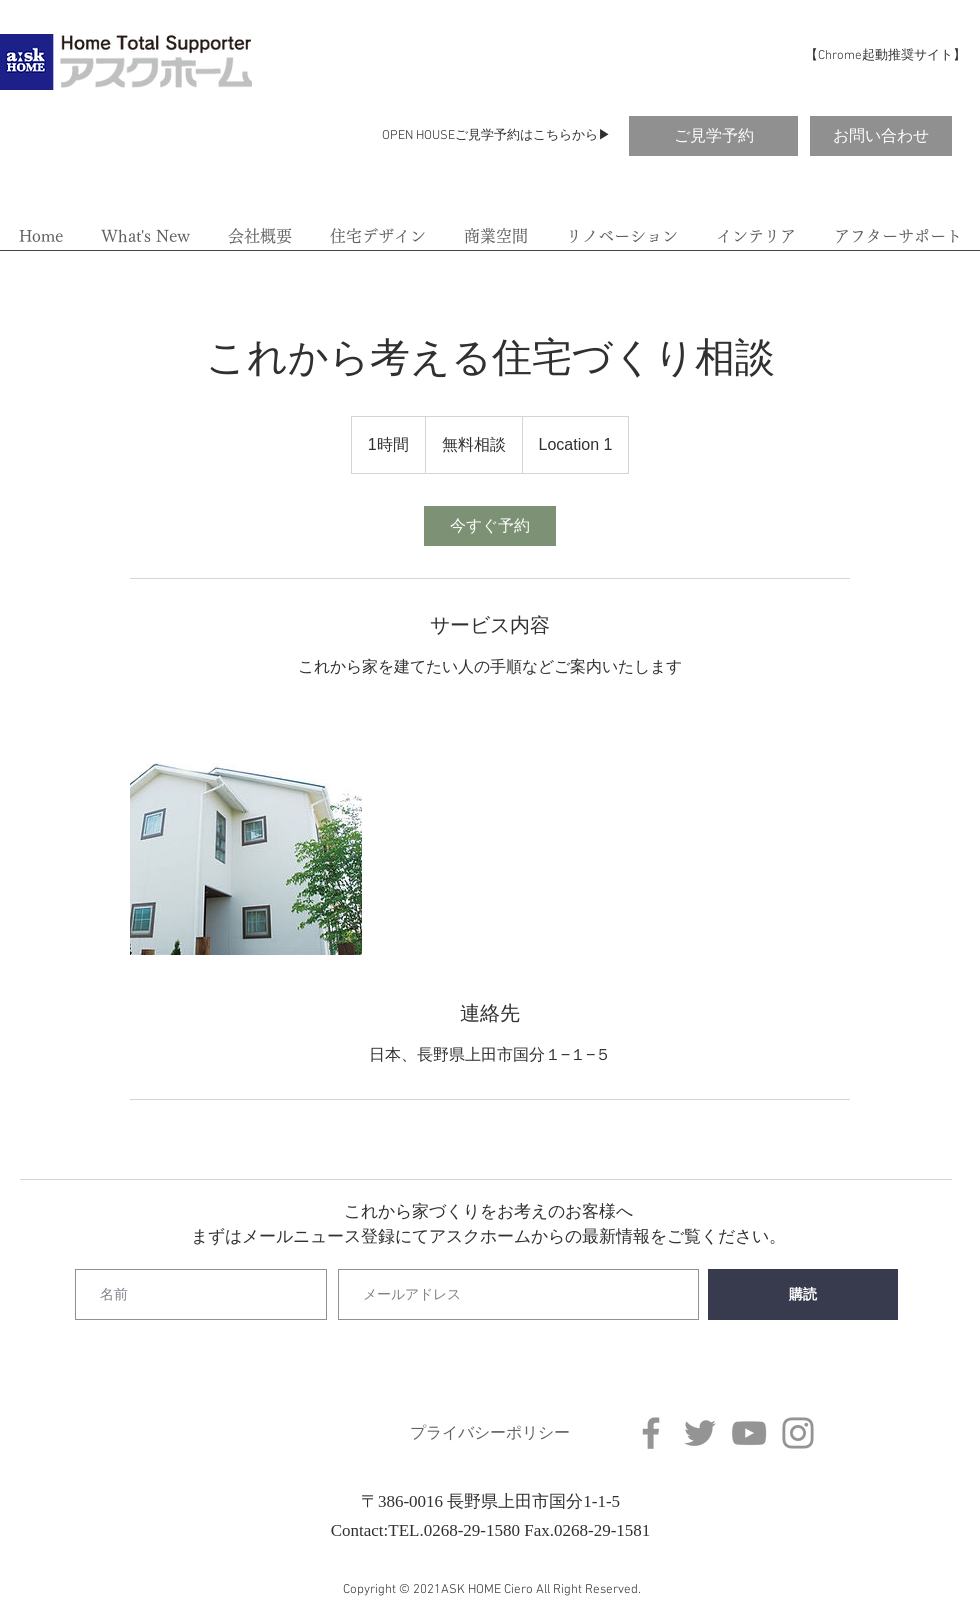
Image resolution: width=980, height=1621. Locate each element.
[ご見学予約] (713, 136)
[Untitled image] (246, 839)
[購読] (803, 1294)
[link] (490, 526)
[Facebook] (651, 1433)
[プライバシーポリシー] (489, 1433)
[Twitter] (700, 1433)
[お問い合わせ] (881, 136)
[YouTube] (749, 1433)
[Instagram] (798, 1433)
